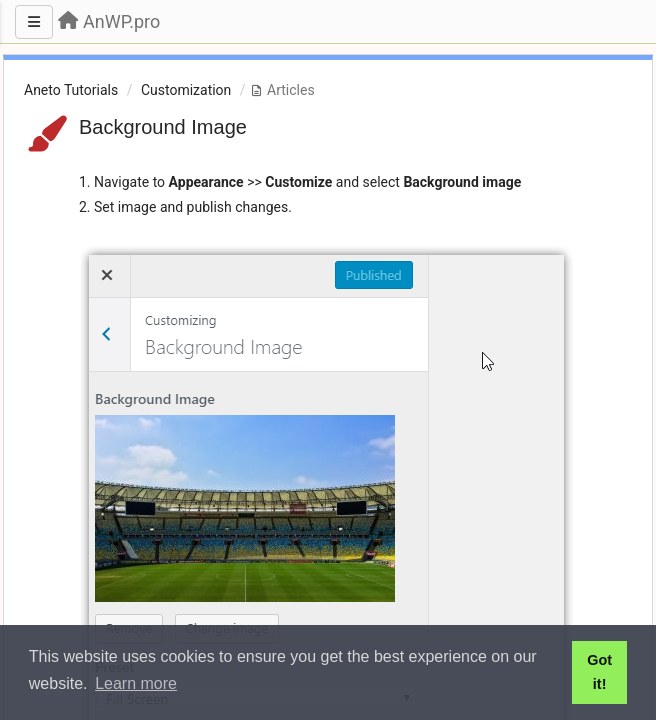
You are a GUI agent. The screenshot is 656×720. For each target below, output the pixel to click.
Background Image (163, 127)
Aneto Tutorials (71, 90)
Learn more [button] (136, 683)
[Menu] (34, 22)
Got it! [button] (599, 672)
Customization (186, 90)
